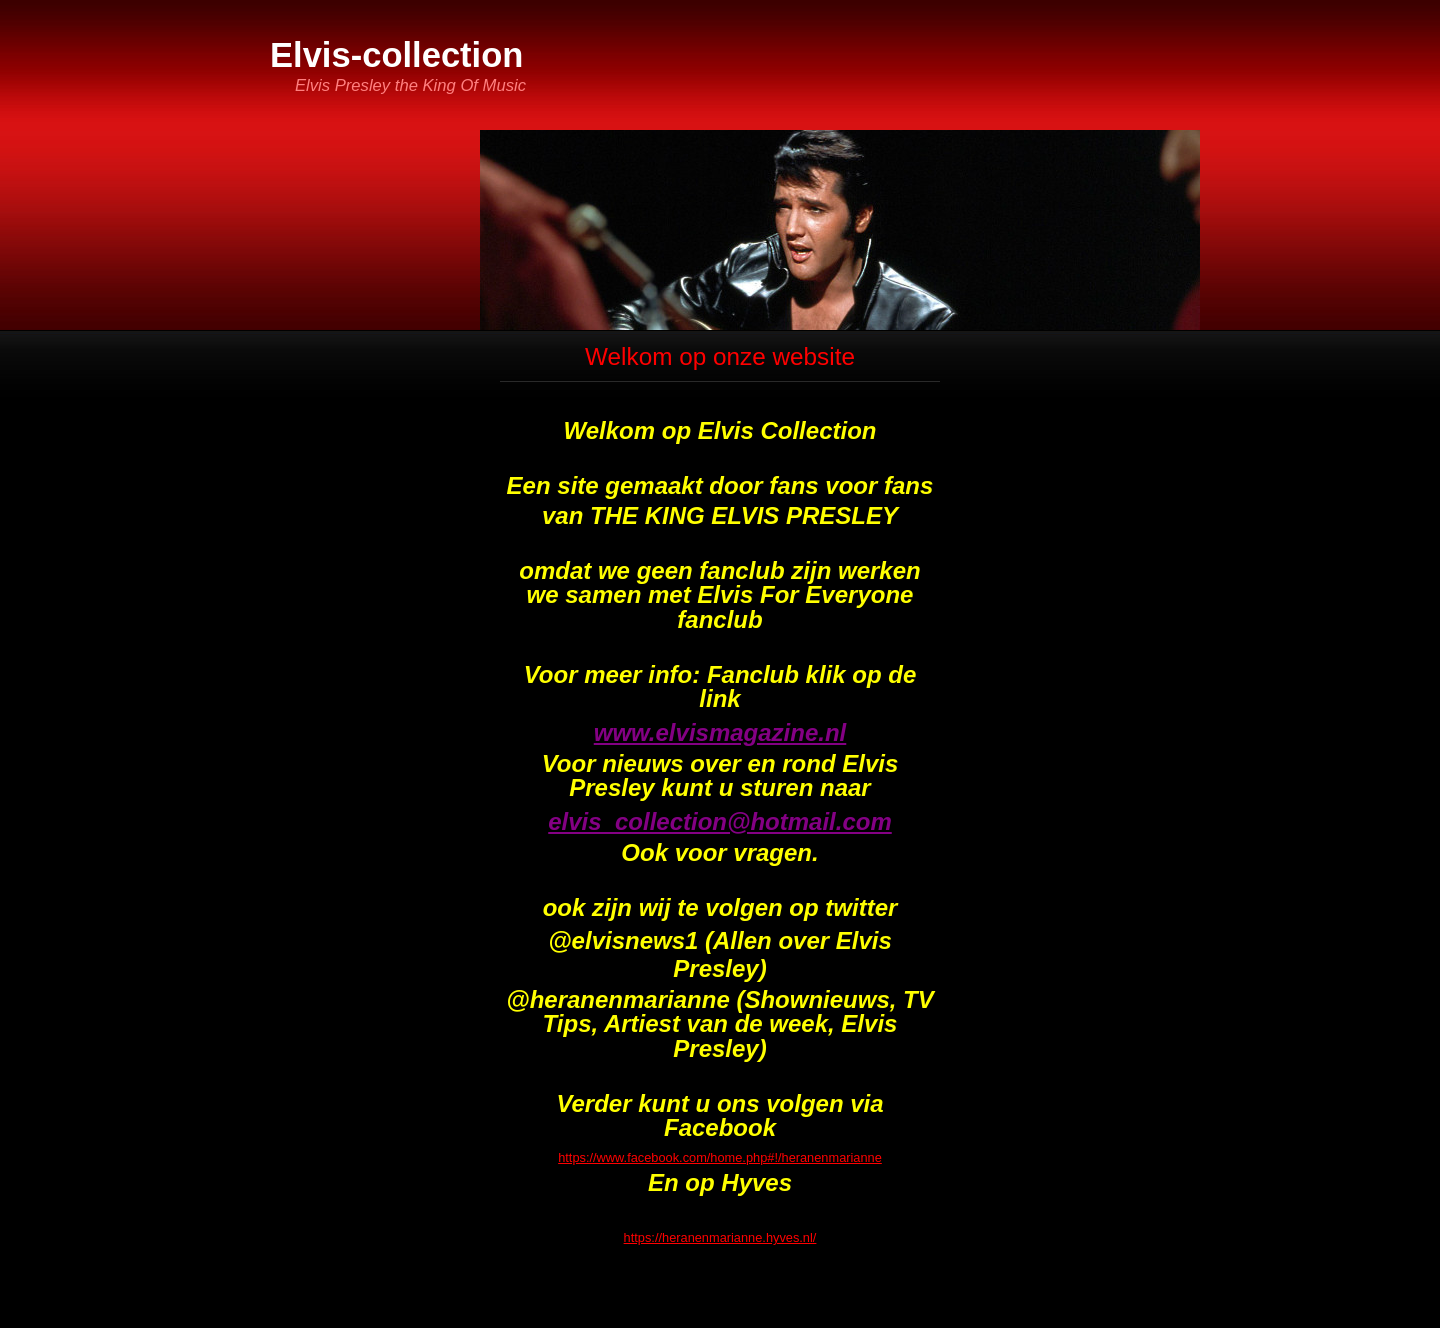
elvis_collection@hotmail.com (720, 821)
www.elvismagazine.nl (720, 732)
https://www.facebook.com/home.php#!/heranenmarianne (720, 1157)
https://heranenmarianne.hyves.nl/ (720, 1237)
